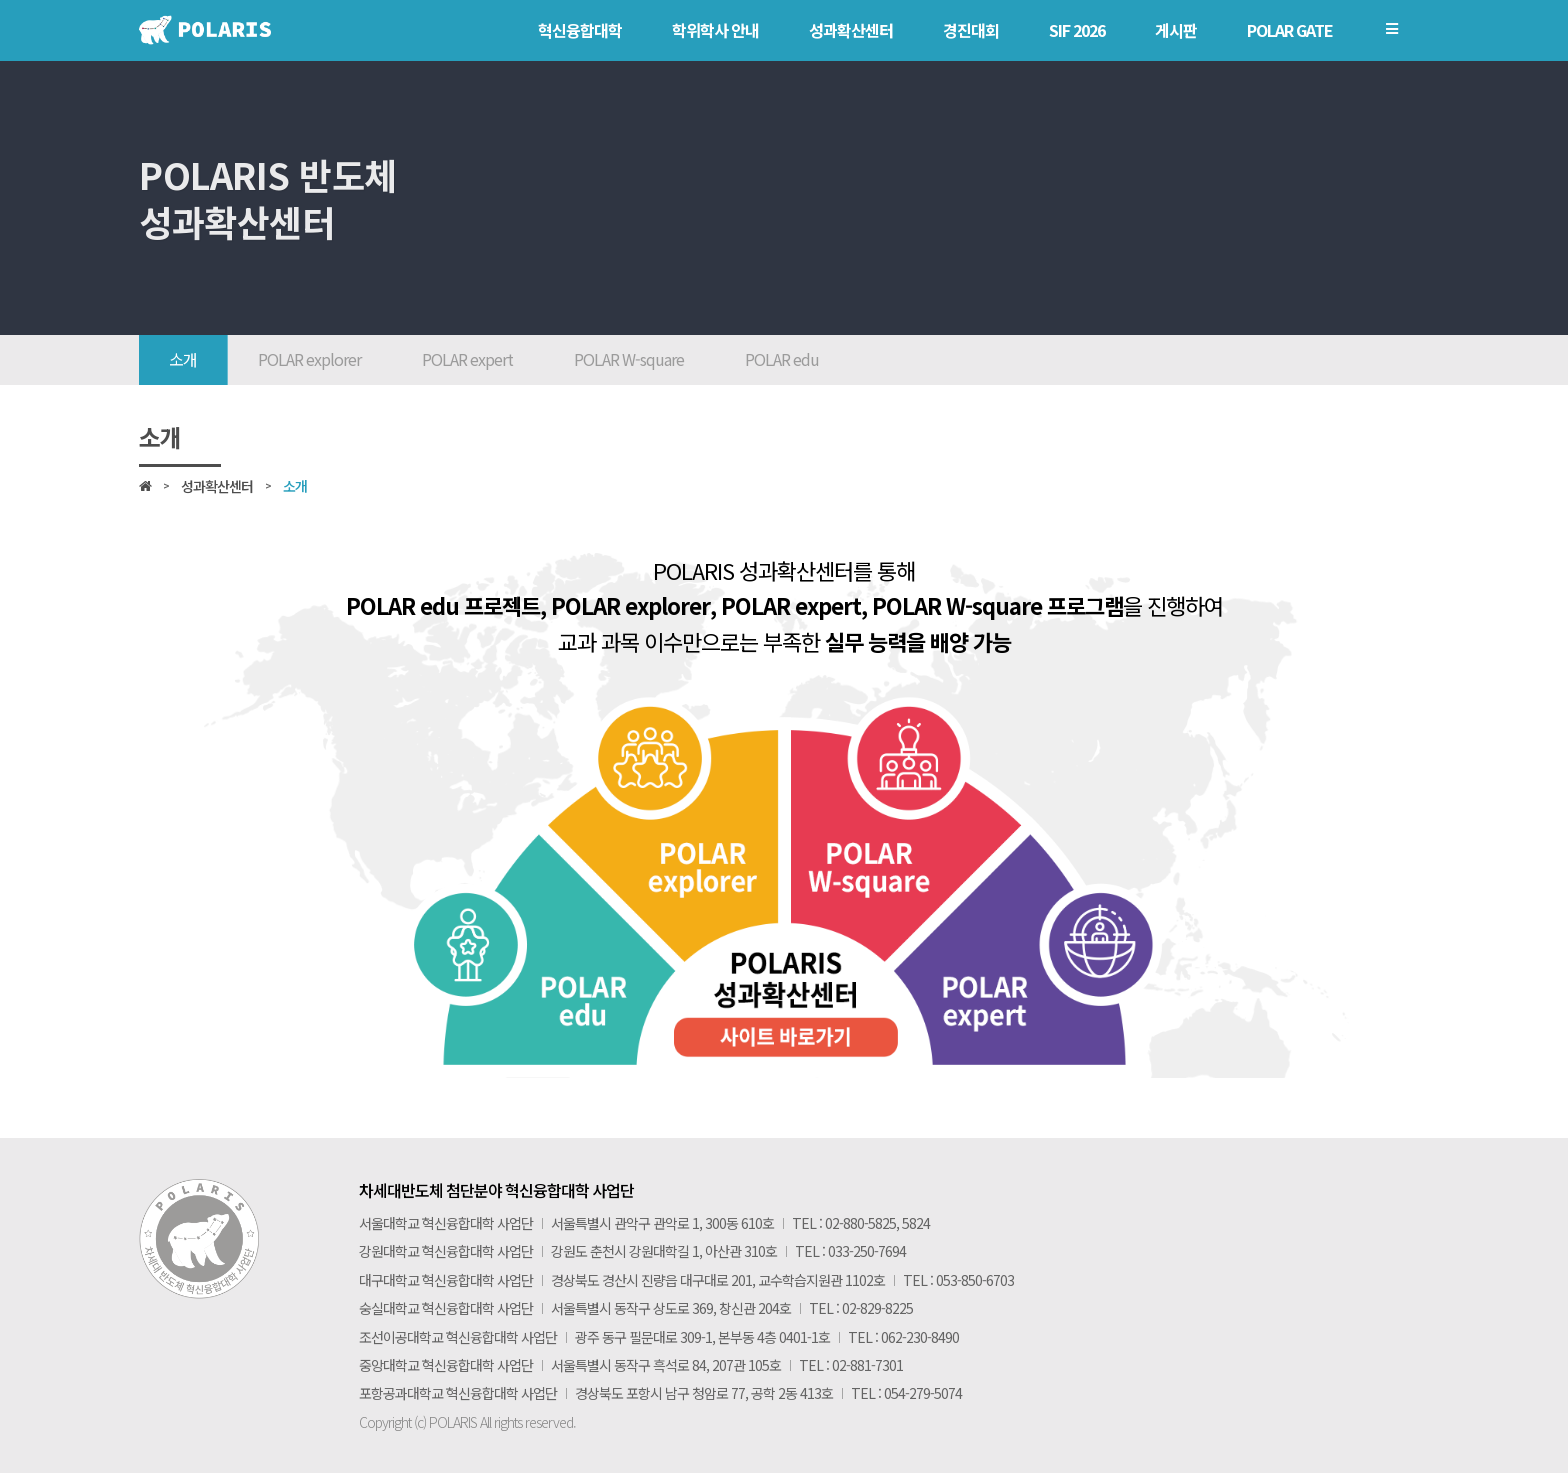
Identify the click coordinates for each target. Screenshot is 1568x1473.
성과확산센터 (217, 486)
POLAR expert (467, 359)
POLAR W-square (629, 359)
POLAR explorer (309, 359)
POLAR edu (782, 359)
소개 (183, 359)
